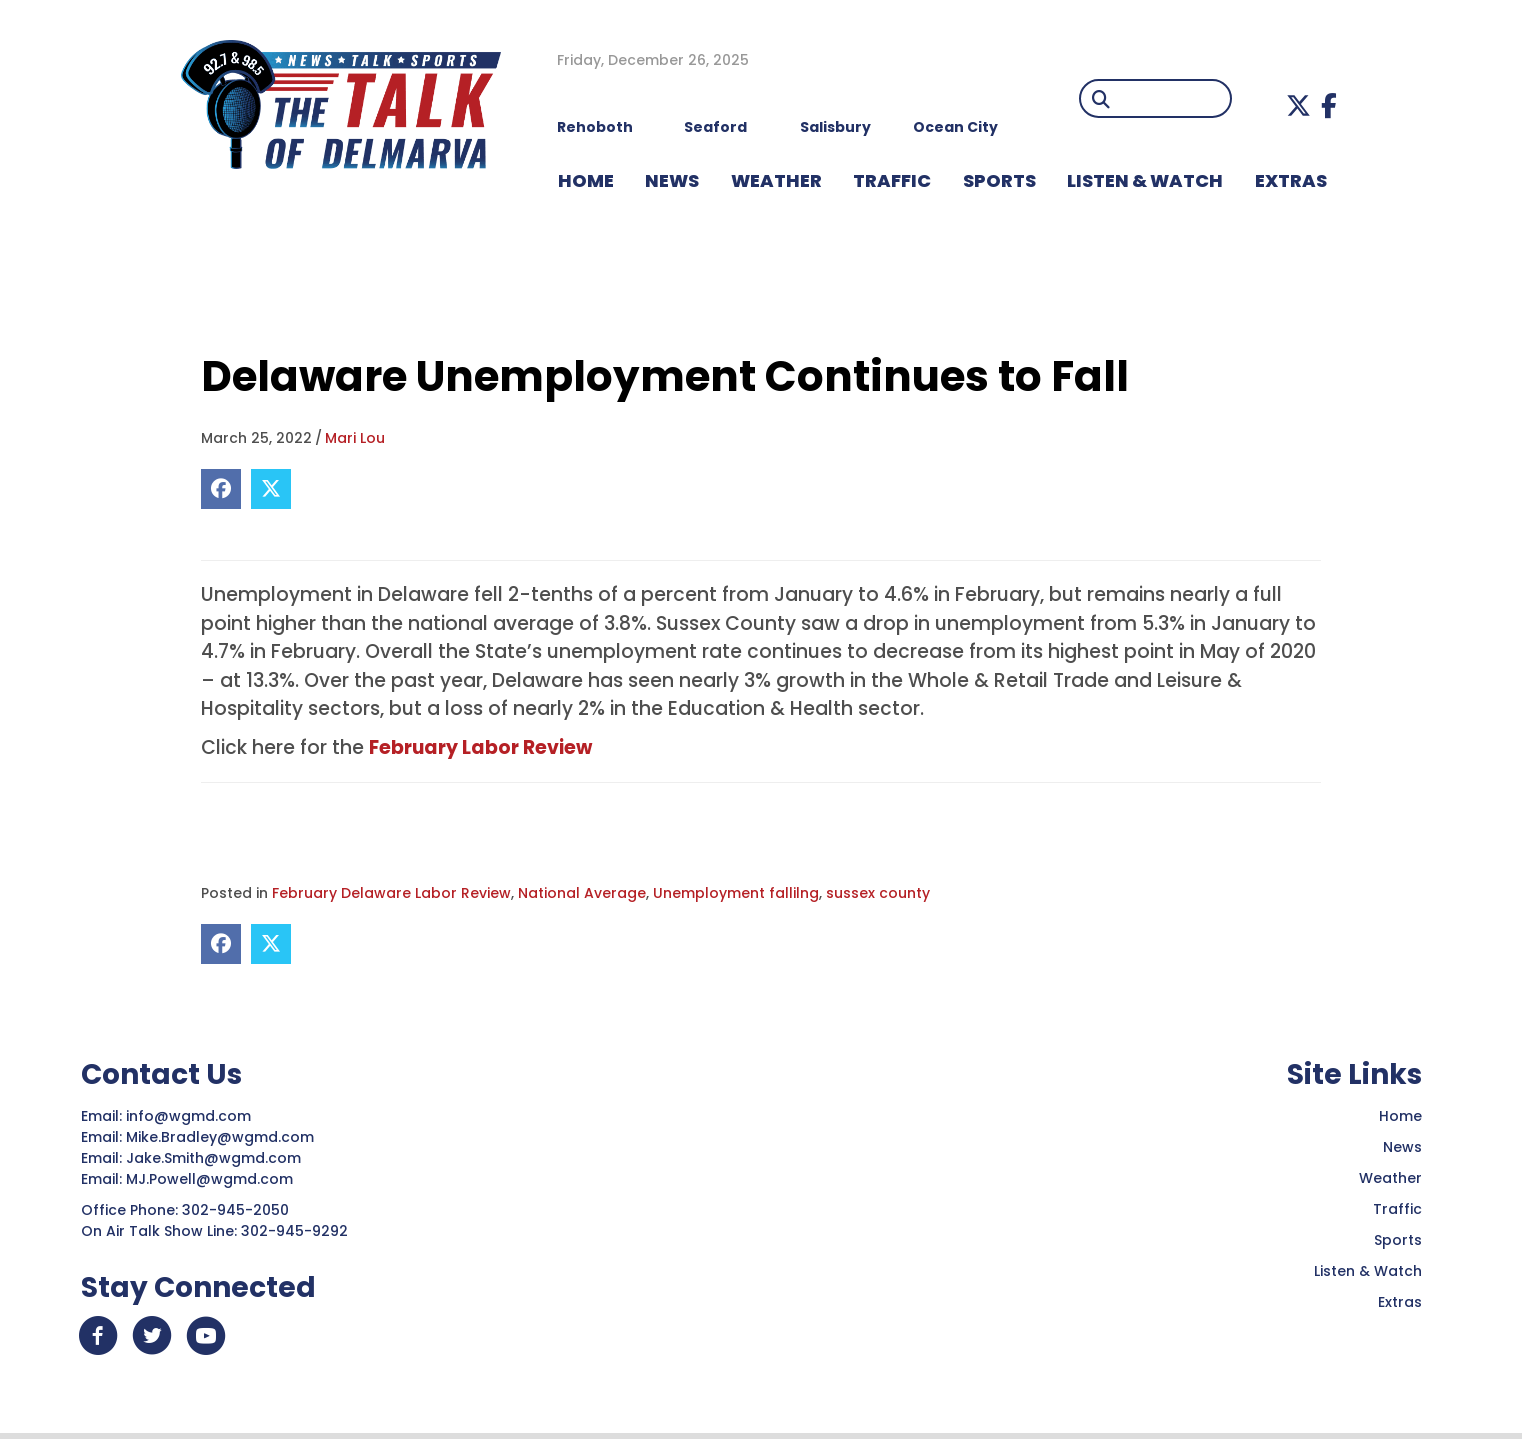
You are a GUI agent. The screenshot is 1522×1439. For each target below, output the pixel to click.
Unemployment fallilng (736, 893)
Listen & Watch (1368, 1271)
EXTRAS (1291, 180)
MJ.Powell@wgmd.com (213, 1179)
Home (1400, 1116)
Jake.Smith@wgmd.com (215, 1158)
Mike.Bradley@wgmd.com (220, 1137)
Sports (999, 180)
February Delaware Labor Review (391, 893)
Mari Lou (355, 438)
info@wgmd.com (190, 1116)
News (1402, 1147)
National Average (582, 893)
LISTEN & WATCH (1145, 180)
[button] (1298, 105)
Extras (1400, 1302)
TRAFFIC (892, 180)
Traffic (1397, 1209)
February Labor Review (480, 747)
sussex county (878, 893)
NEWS (672, 180)
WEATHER (776, 180)
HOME (586, 180)
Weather (1390, 1178)
